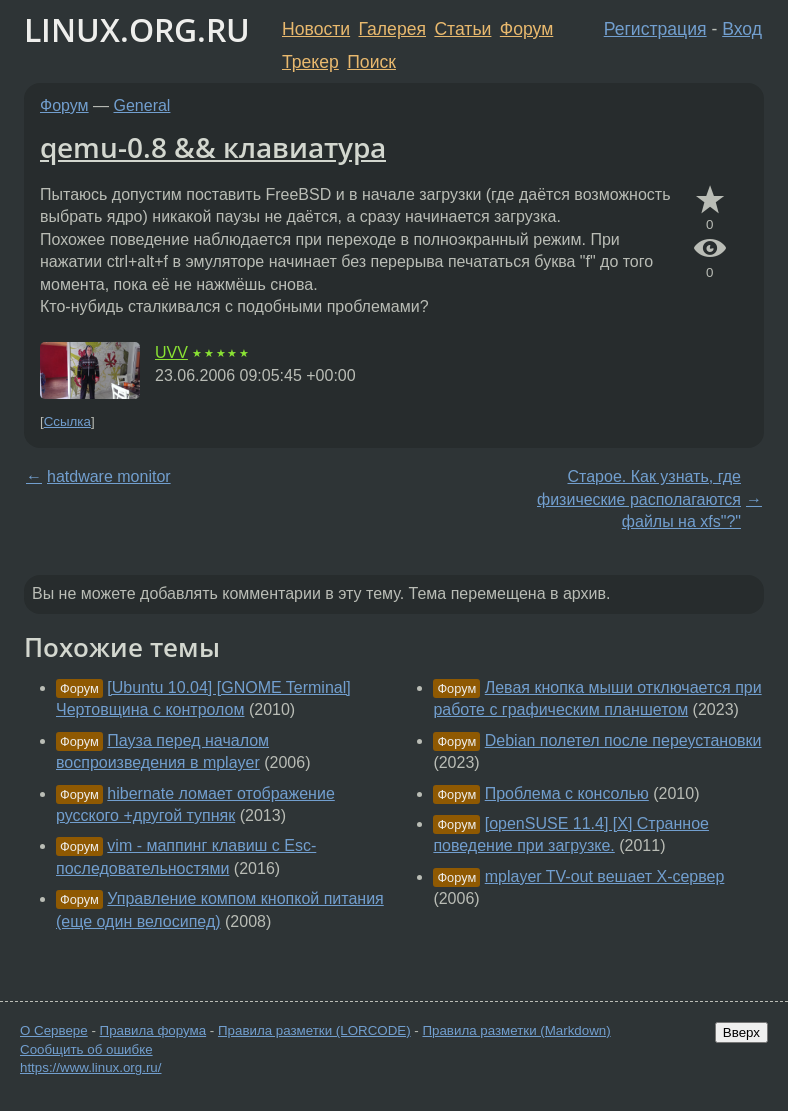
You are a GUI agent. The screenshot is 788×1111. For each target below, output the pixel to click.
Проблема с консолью (567, 793)
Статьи (462, 29)
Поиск (371, 62)
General (142, 105)
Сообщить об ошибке (86, 1049)
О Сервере (54, 1030)
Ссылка (67, 421)
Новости (316, 29)
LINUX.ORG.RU (137, 29)
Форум (526, 29)
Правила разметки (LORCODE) (314, 1030)
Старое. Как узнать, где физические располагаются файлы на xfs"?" (639, 499)
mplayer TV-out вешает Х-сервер (605, 876)
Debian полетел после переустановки (623, 740)
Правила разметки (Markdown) (516, 1030)
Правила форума (153, 1030)
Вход (742, 29)
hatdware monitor (109, 476)
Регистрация (655, 29)
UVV (171, 352)
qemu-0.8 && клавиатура (213, 147)
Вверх (741, 1032)
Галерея (392, 29)
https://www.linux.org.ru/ (90, 1067)
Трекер (310, 62)
